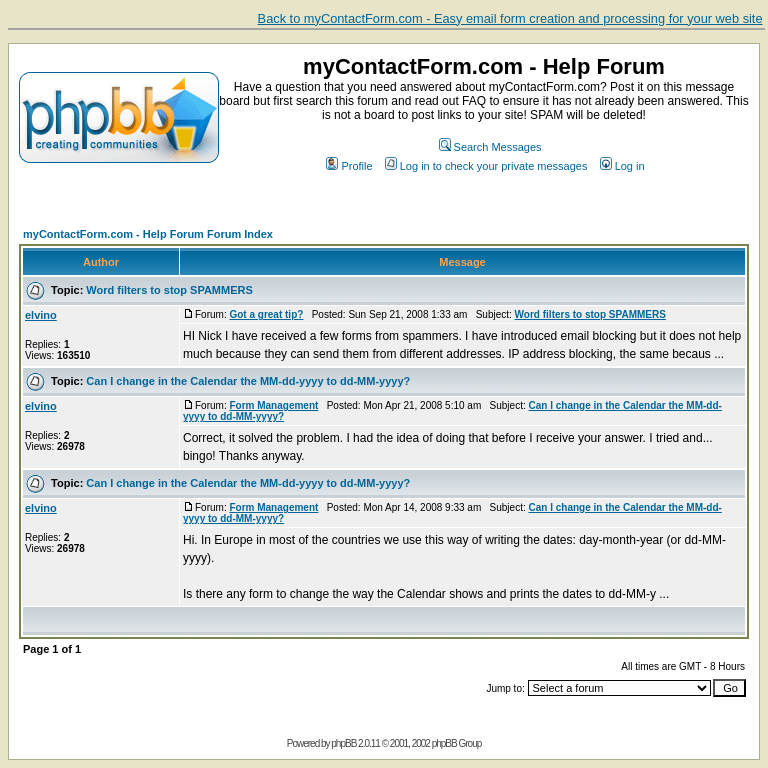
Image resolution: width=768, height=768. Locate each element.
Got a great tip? (266, 314)
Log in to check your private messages (486, 166)
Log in (622, 166)
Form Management (273, 405)
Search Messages (490, 147)
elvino (41, 315)
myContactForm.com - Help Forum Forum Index (148, 234)
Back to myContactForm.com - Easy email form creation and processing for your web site (510, 18)
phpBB (343, 743)
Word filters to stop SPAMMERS (169, 290)
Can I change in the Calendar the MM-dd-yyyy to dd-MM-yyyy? (248, 381)
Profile (349, 166)
